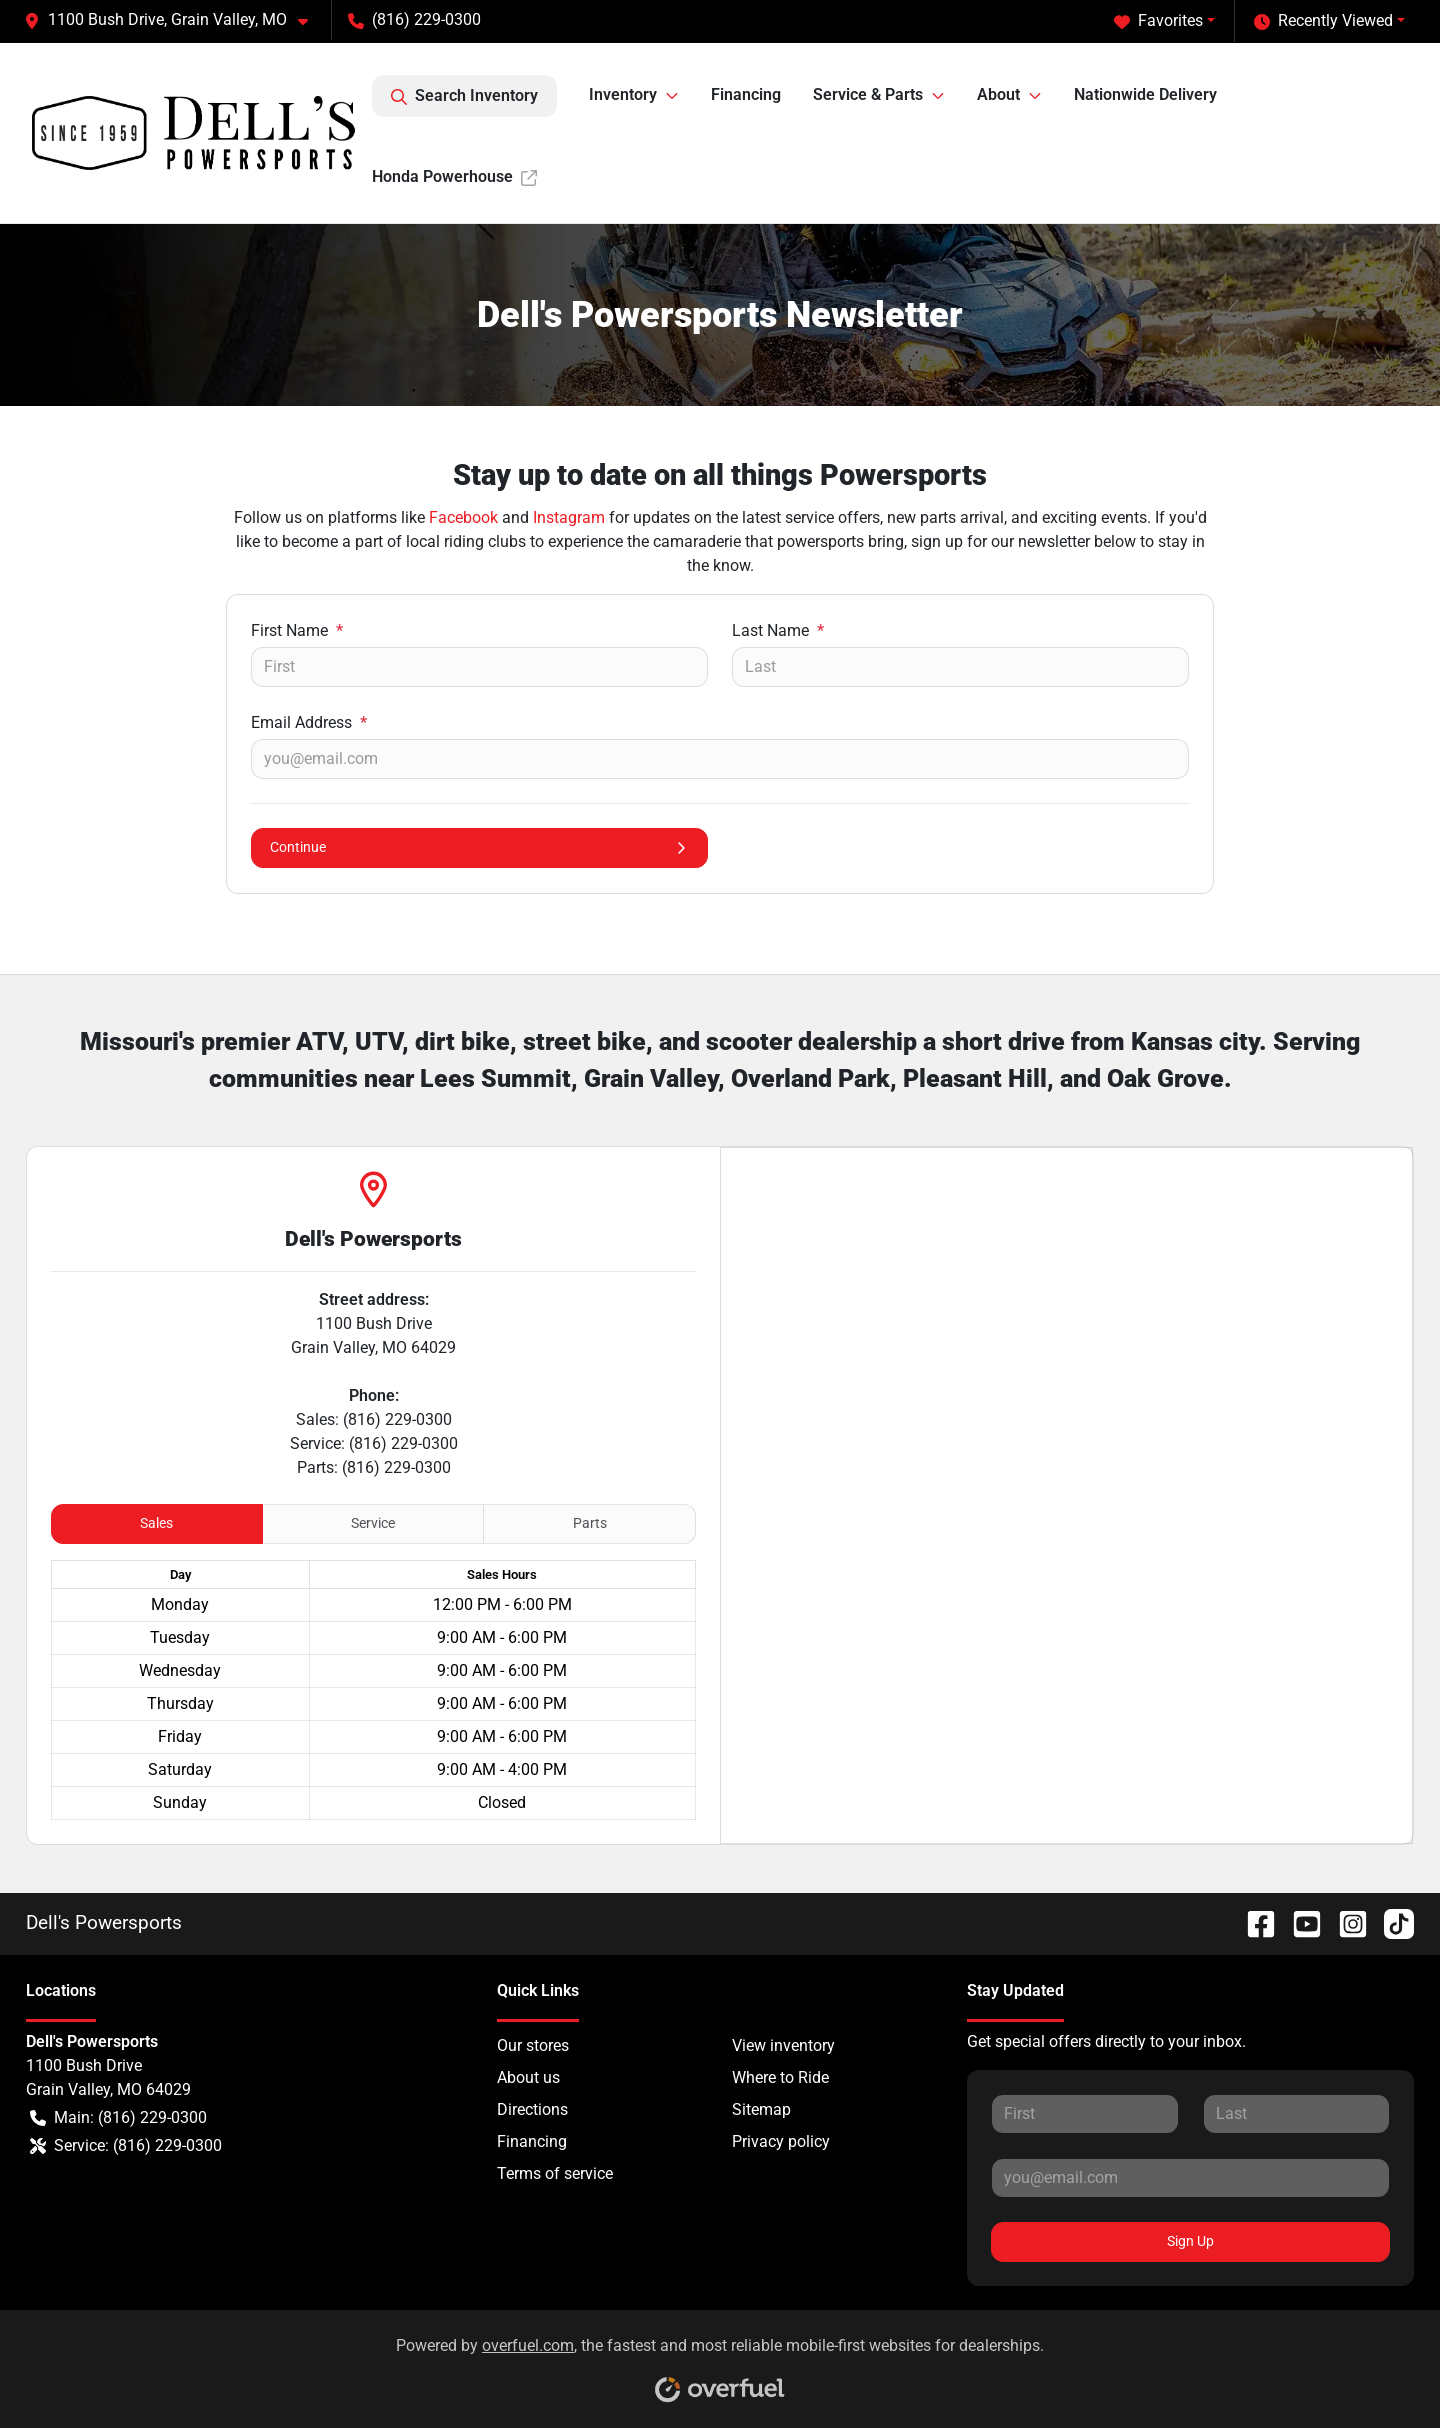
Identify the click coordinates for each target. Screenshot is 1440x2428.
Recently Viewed (1323, 21)
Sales (156, 1523)
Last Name (778, 630)
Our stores (533, 2045)
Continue (479, 847)
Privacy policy (781, 2141)
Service (373, 1523)
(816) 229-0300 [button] (414, 19)
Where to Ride (780, 2077)
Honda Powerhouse (454, 176)
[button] (174, 20)
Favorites (1158, 21)
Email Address (309, 722)
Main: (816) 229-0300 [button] (118, 2118)
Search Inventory (464, 96)
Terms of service (555, 2173)
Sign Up (1190, 2241)
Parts (590, 1523)
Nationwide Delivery (1145, 94)
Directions (532, 2109)
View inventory (783, 2045)
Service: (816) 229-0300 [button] (126, 2146)
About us (528, 2077)
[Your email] (720, 759)
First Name (297, 630)
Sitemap (761, 2109)
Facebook (463, 517)
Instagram (569, 517)
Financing (746, 94)
